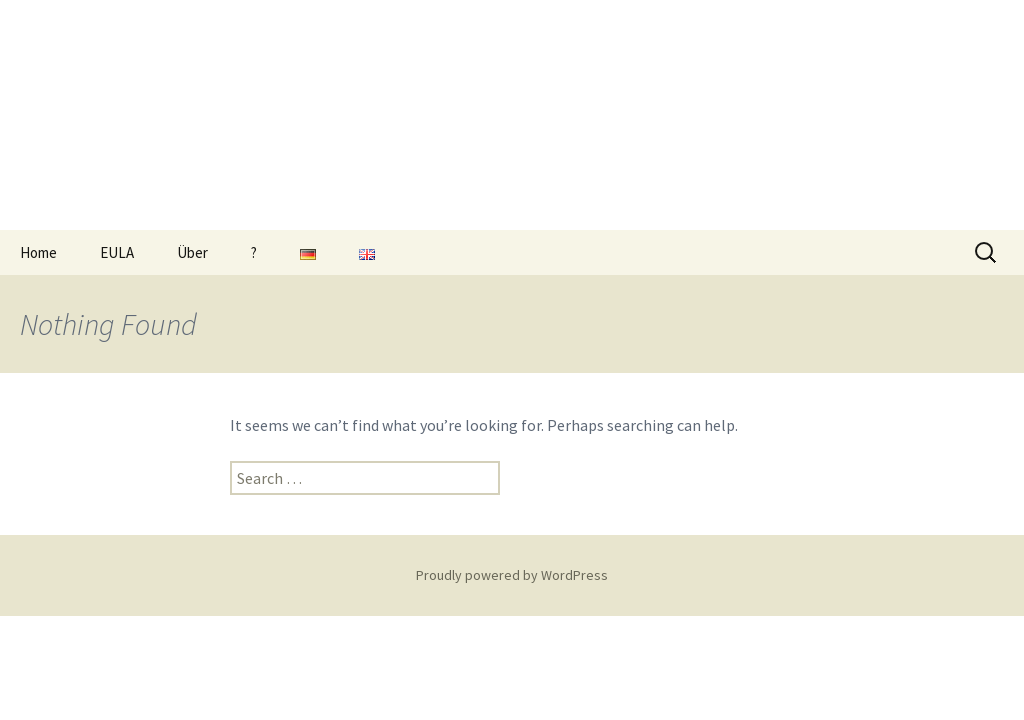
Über (192, 252)
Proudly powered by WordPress (512, 575)
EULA (117, 252)
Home (38, 252)
